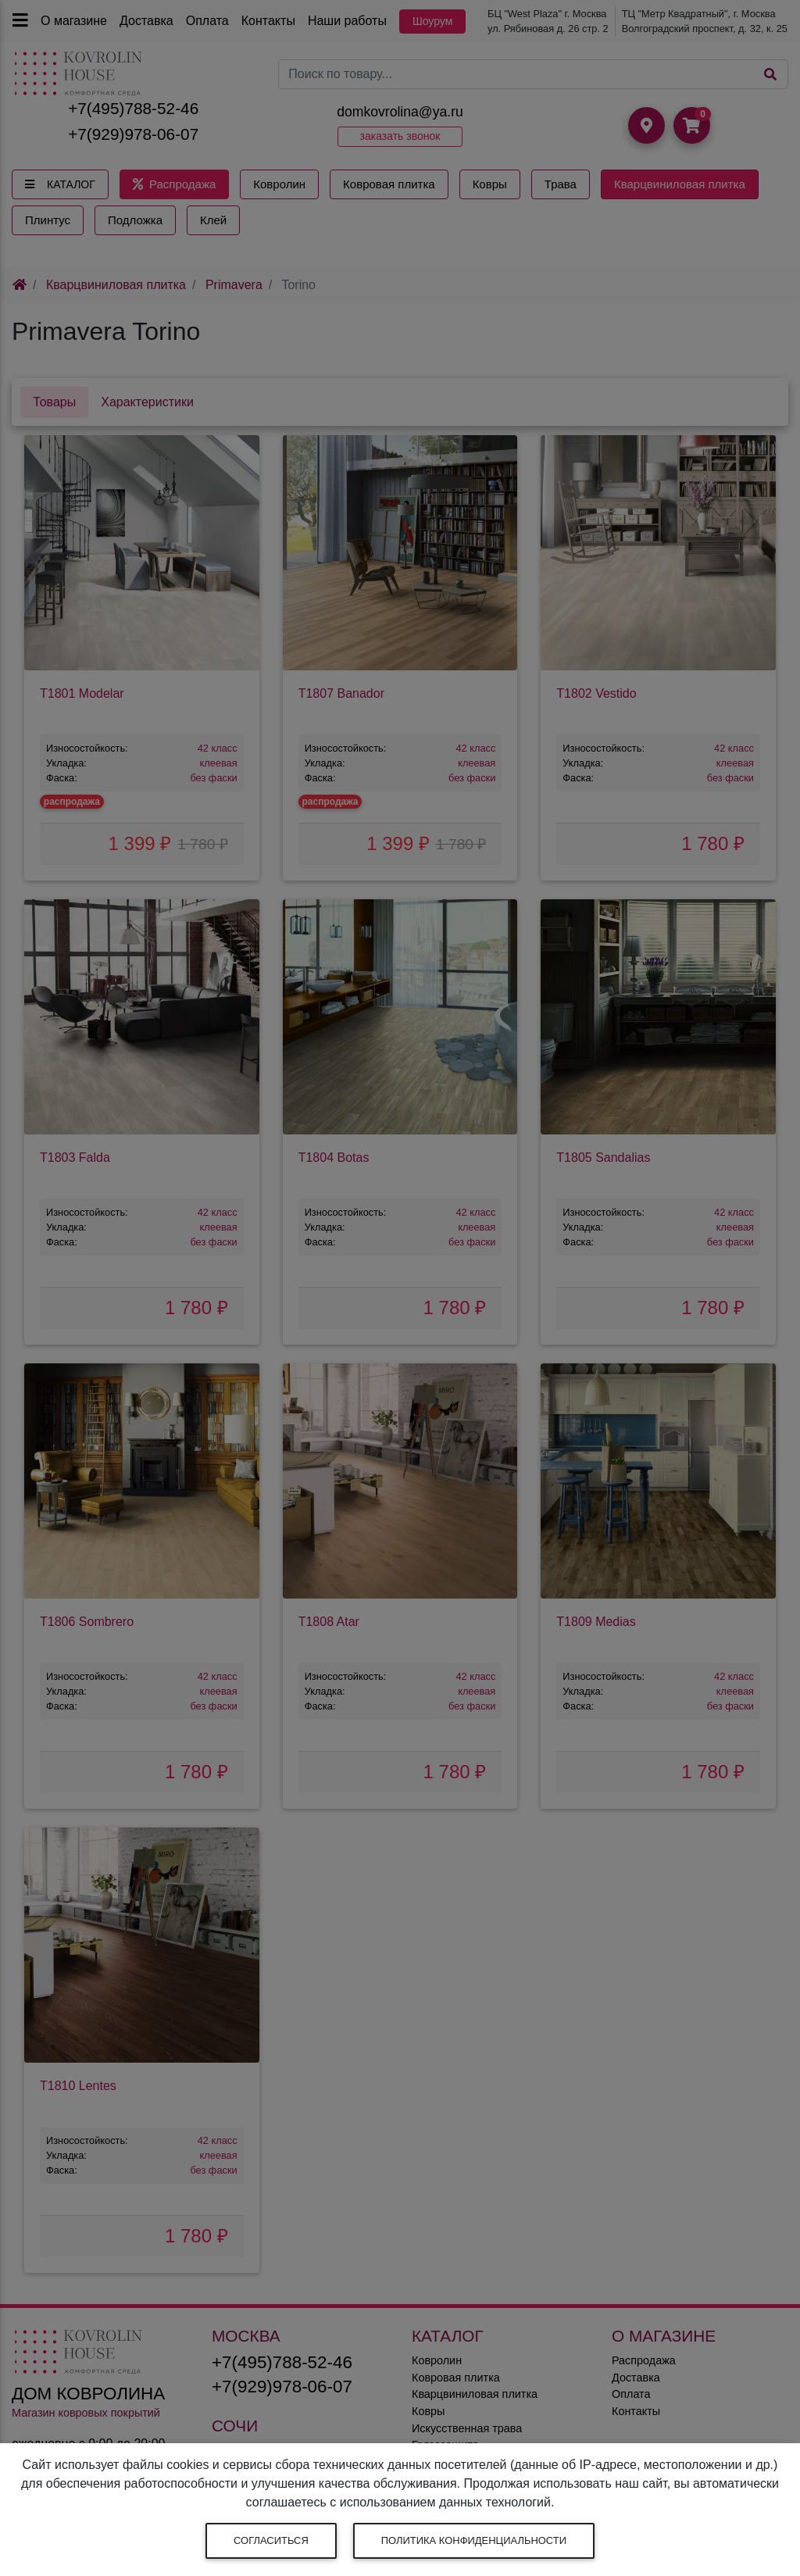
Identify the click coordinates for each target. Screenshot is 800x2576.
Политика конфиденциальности (473, 2540)
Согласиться (271, 2540)
